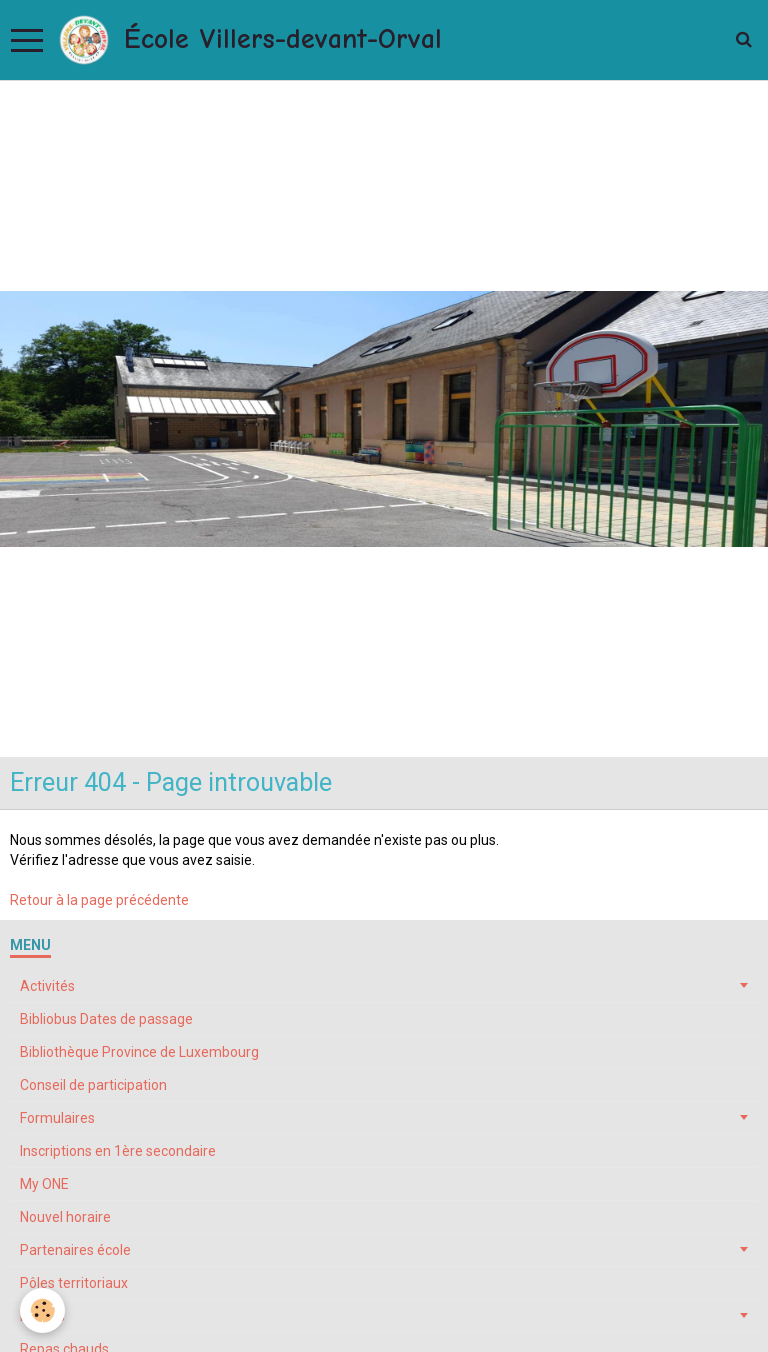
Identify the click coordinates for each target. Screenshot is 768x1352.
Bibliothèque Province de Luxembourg (139, 1052)
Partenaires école (75, 1250)
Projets (42, 1316)
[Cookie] (42, 1310)
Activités (47, 986)
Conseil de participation (93, 1085)
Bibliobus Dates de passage (106, 1019)
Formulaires (57, 1118)
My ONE (44, 1184)
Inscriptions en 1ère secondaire (118, 1151)
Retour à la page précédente (99, 900)
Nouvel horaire (65, 1217)
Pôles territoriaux (74, 1283)
